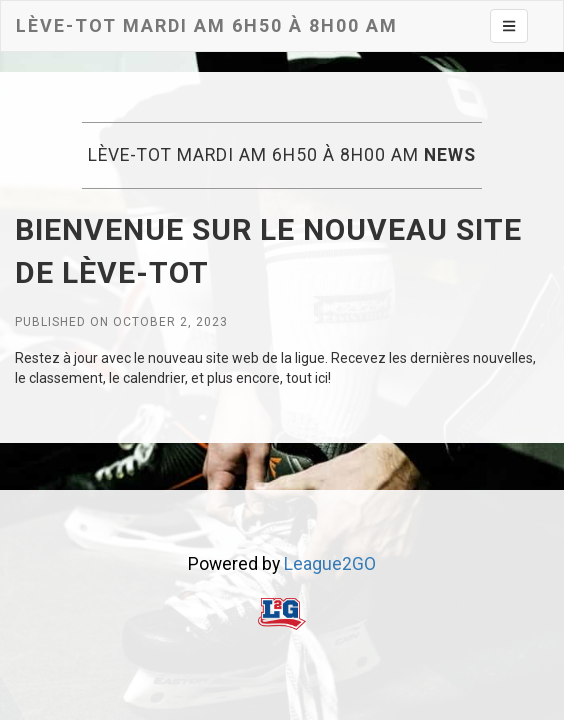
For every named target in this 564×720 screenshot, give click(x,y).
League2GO (330, 564)
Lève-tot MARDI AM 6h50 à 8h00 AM (207, 25)
